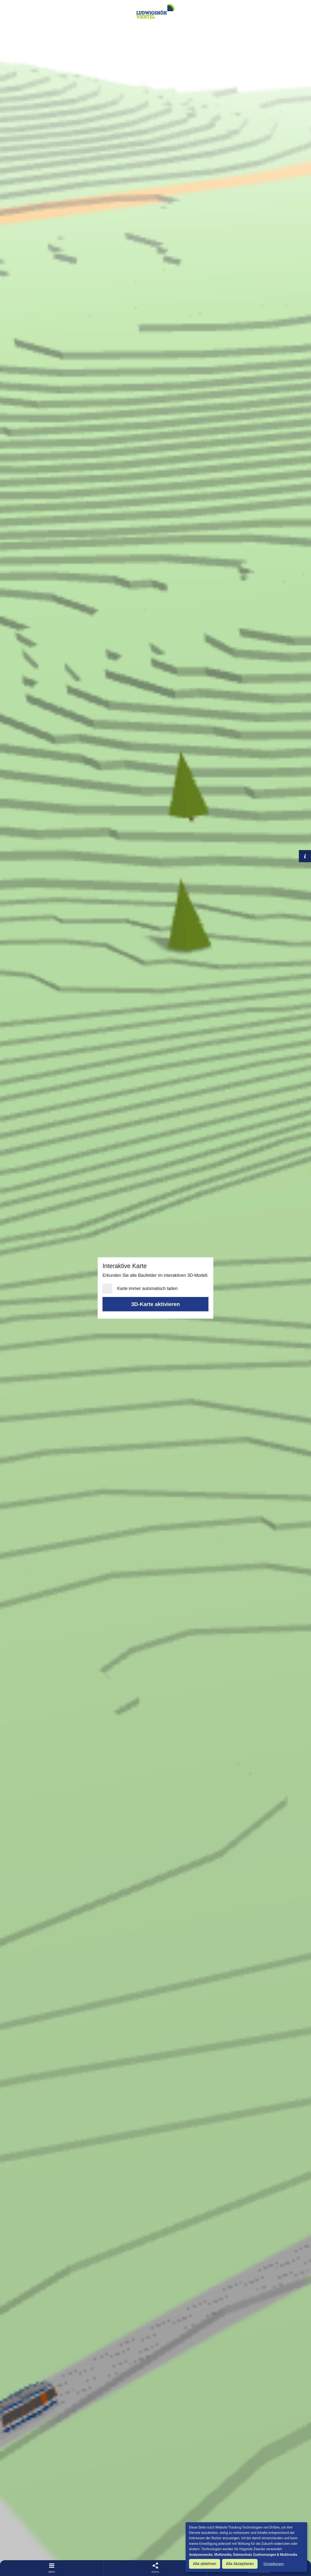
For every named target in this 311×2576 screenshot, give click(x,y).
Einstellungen (273, 2564)
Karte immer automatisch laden (147, 1288)
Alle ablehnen (204, 2563)
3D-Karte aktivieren (155, 1304)
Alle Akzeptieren (240, 2563)
